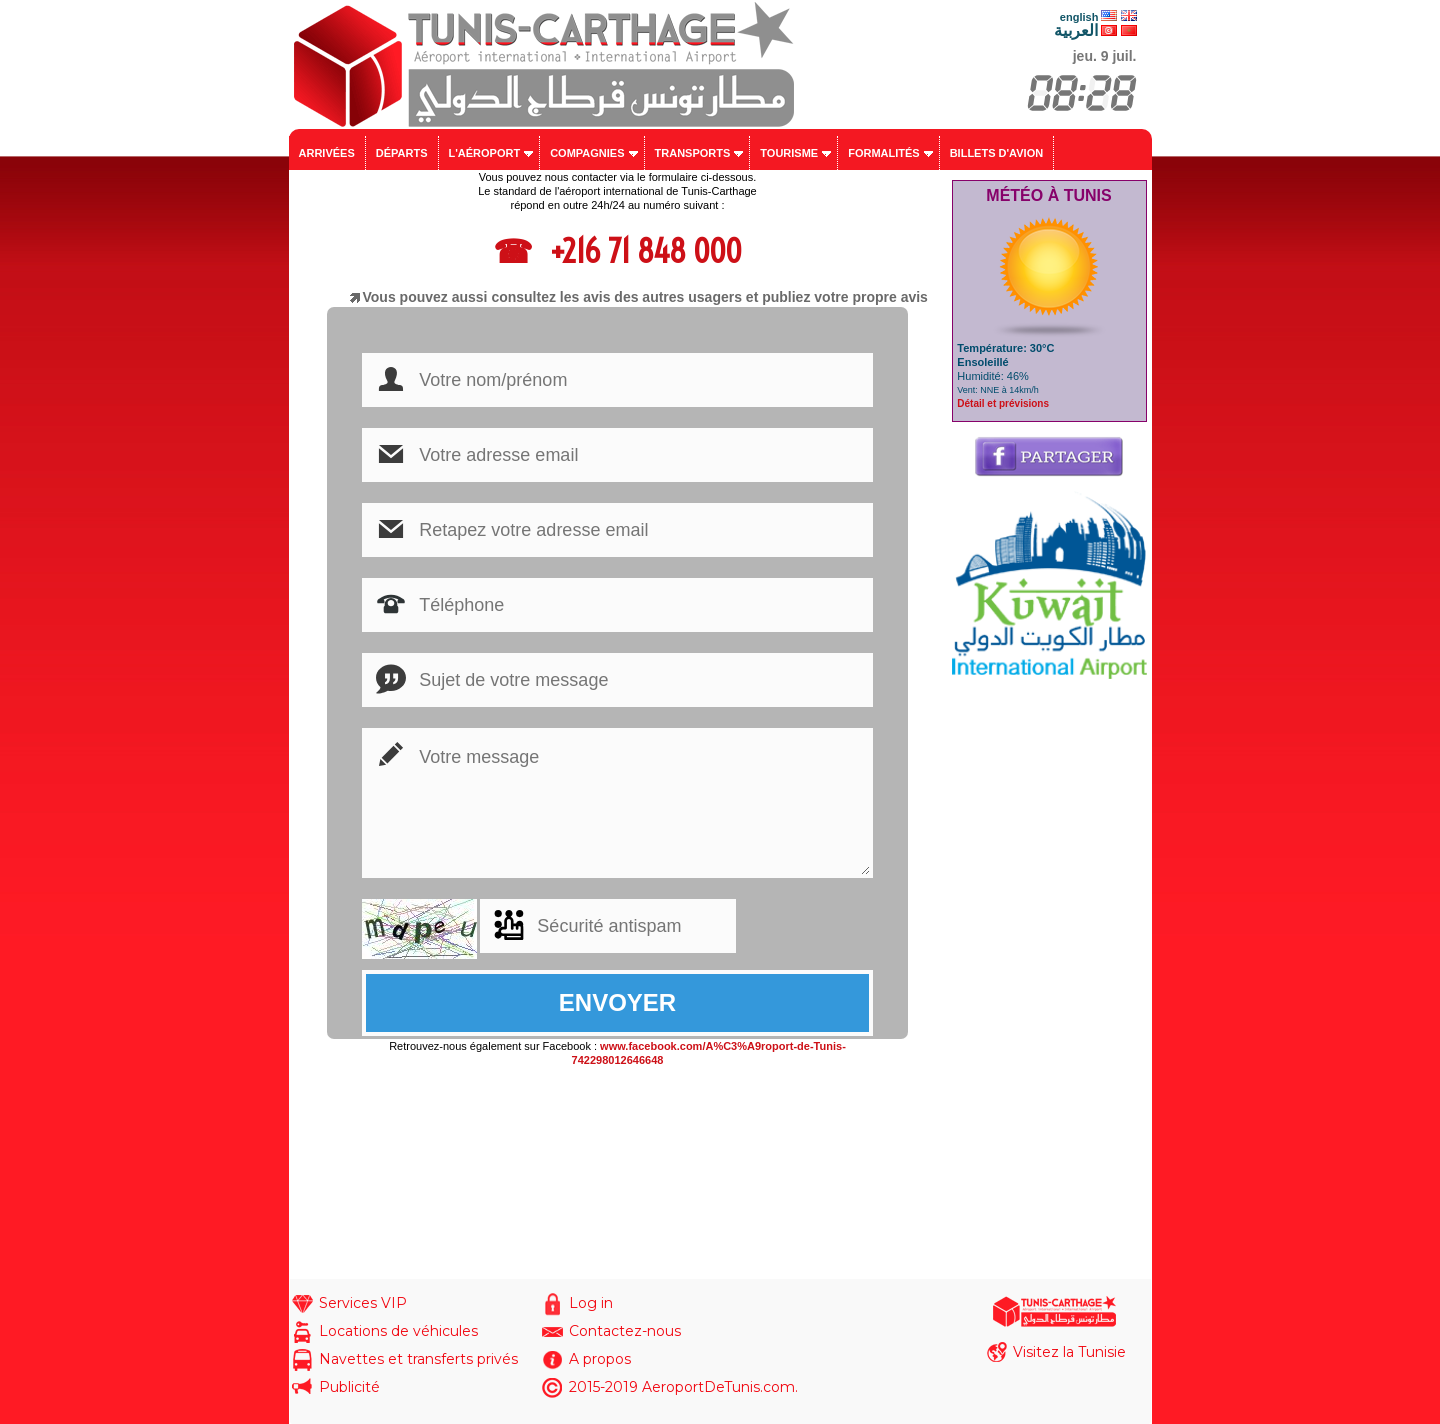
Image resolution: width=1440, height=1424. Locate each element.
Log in (591, 1303)
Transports (693, 153)
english (1079, 17)
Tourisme (789, 153)
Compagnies (587, 153)
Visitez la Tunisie (1069, 1352)
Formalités (884, 153)
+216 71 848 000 (642, 251)
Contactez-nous (625, 1331)
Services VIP (363, 1303)
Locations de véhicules (398, 1331)
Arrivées (327, 153)
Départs (402, 153)
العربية (1076, 30)
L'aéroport (485, 153)
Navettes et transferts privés (418, 1359)
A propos (600, 1359)
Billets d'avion (996, 153)
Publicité (349, 1387)
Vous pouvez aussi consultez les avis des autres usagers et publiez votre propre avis (645, 297)
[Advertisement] (1049, 979)
